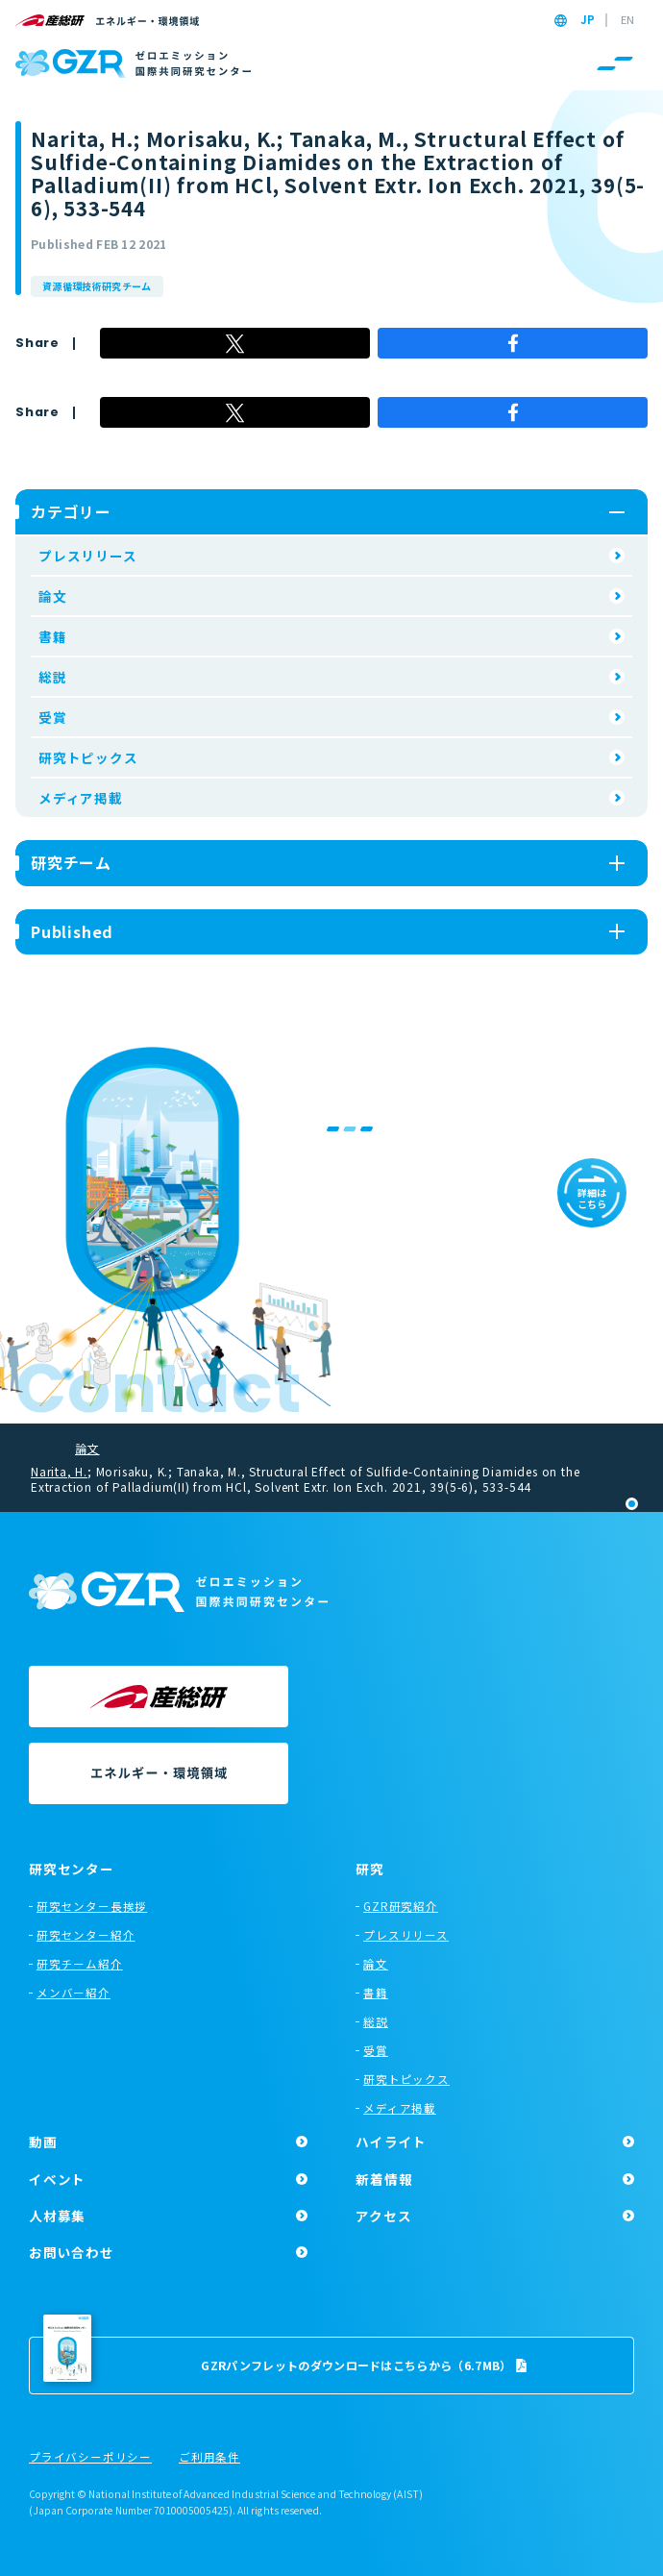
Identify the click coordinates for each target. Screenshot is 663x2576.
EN (627, 20)
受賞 (52, 717)
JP (587, 20)
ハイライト (391, 2141)
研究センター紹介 (86, 1935)
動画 (43, 2141)
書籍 (52, 636)
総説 (52, 676)
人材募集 (57, 2215)
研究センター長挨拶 (92, 1906)
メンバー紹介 (73, 1992)
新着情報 (384, 2179)
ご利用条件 (209, 2458)
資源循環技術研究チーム (97, 286)
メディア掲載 (80, 797)
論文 (52, 596)
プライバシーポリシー (90, 2458)
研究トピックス (88, 757)
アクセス (383, 2215)
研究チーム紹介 (80, 1963)
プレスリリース (87, 555)
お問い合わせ (71, 2252)
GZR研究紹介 (400, 1906)
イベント (57, 2179)
